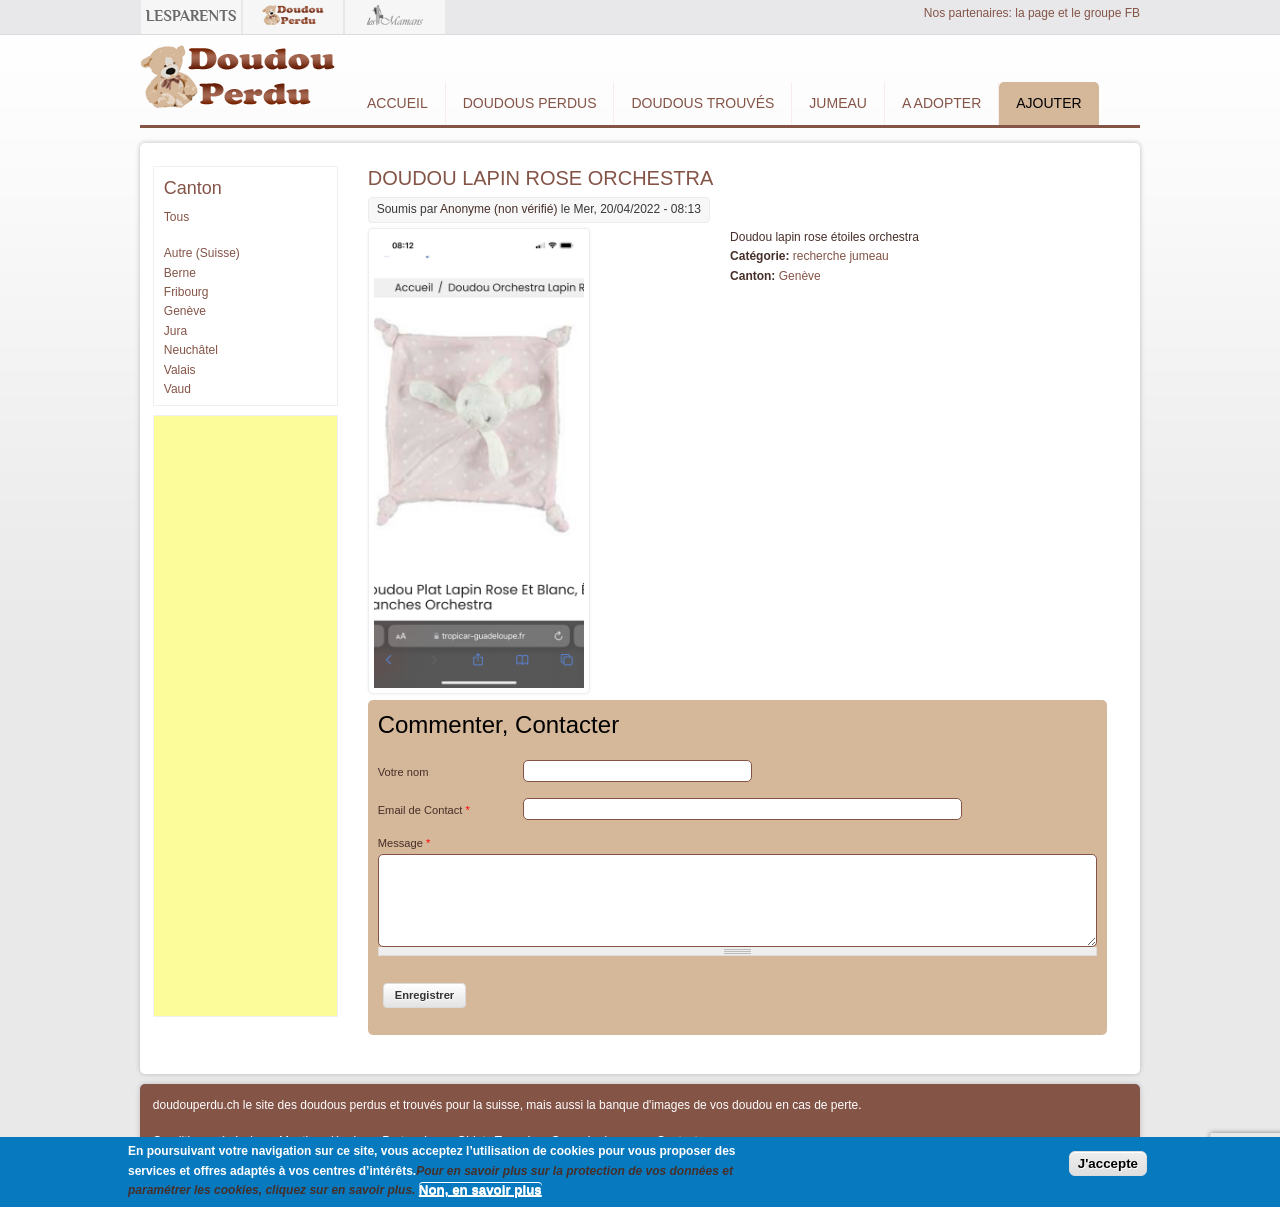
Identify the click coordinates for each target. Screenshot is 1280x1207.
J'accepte (1108, 1163)
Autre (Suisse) (202, 253)
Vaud (177, 389)
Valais (180, 370)
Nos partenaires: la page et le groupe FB (1032, 13)
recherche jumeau (841, 256)
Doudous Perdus (530, 103)
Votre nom (403, 772)
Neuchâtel (191, 350)
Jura (175, 331)
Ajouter (1048, 103)
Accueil (397, 103)
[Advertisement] (245, 716)
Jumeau (838, 103)
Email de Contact (424, 810)
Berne (180, 273)
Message (404, 843)
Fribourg (186, 292)
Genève (800, 276)
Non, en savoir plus (480, 1189)
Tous (176, 217)
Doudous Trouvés (702, 103)
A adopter (941, 103)
